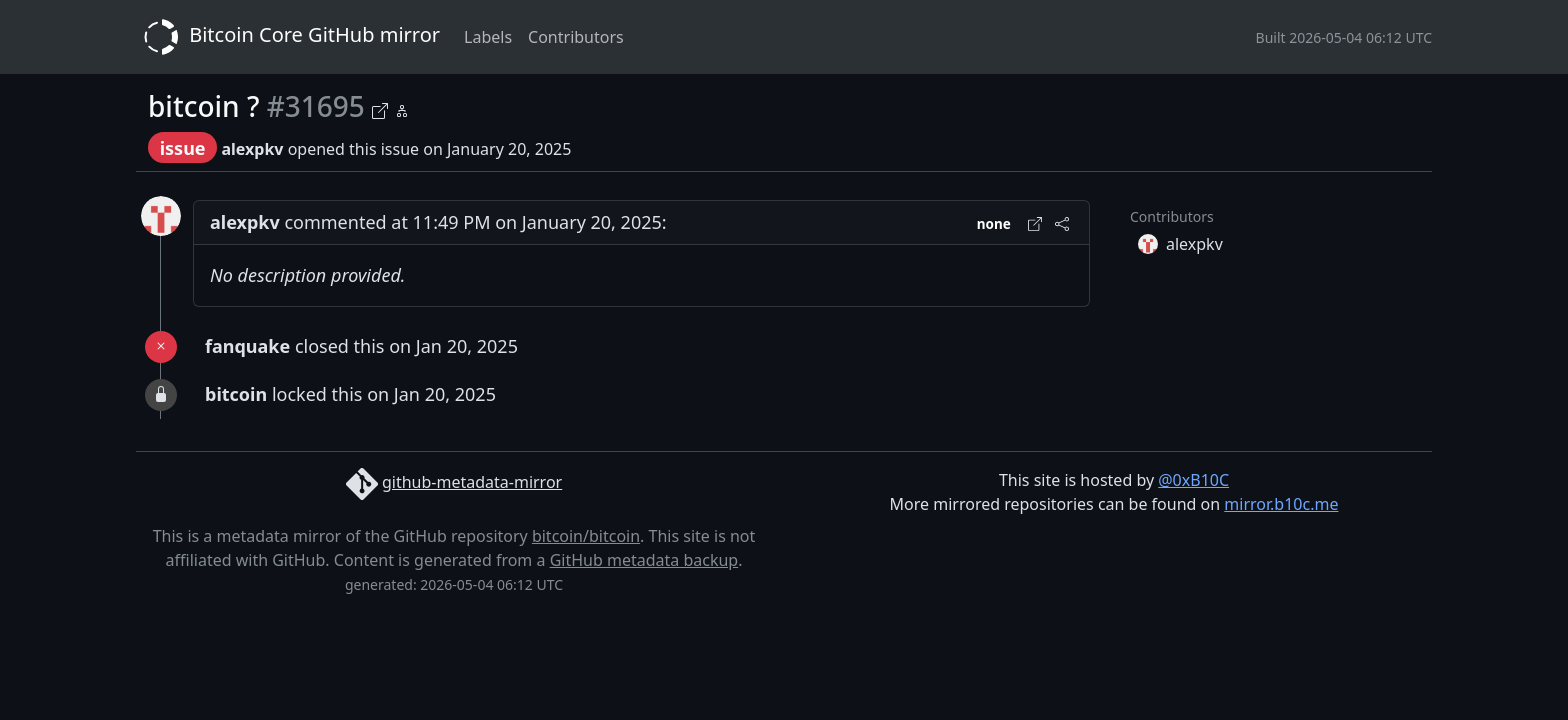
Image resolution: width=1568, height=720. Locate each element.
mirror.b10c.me (1281, 504)
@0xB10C (1193, 480)
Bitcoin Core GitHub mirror (288, 37)
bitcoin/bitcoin (586, 536)
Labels (488, 37)
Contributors (576, 37)
